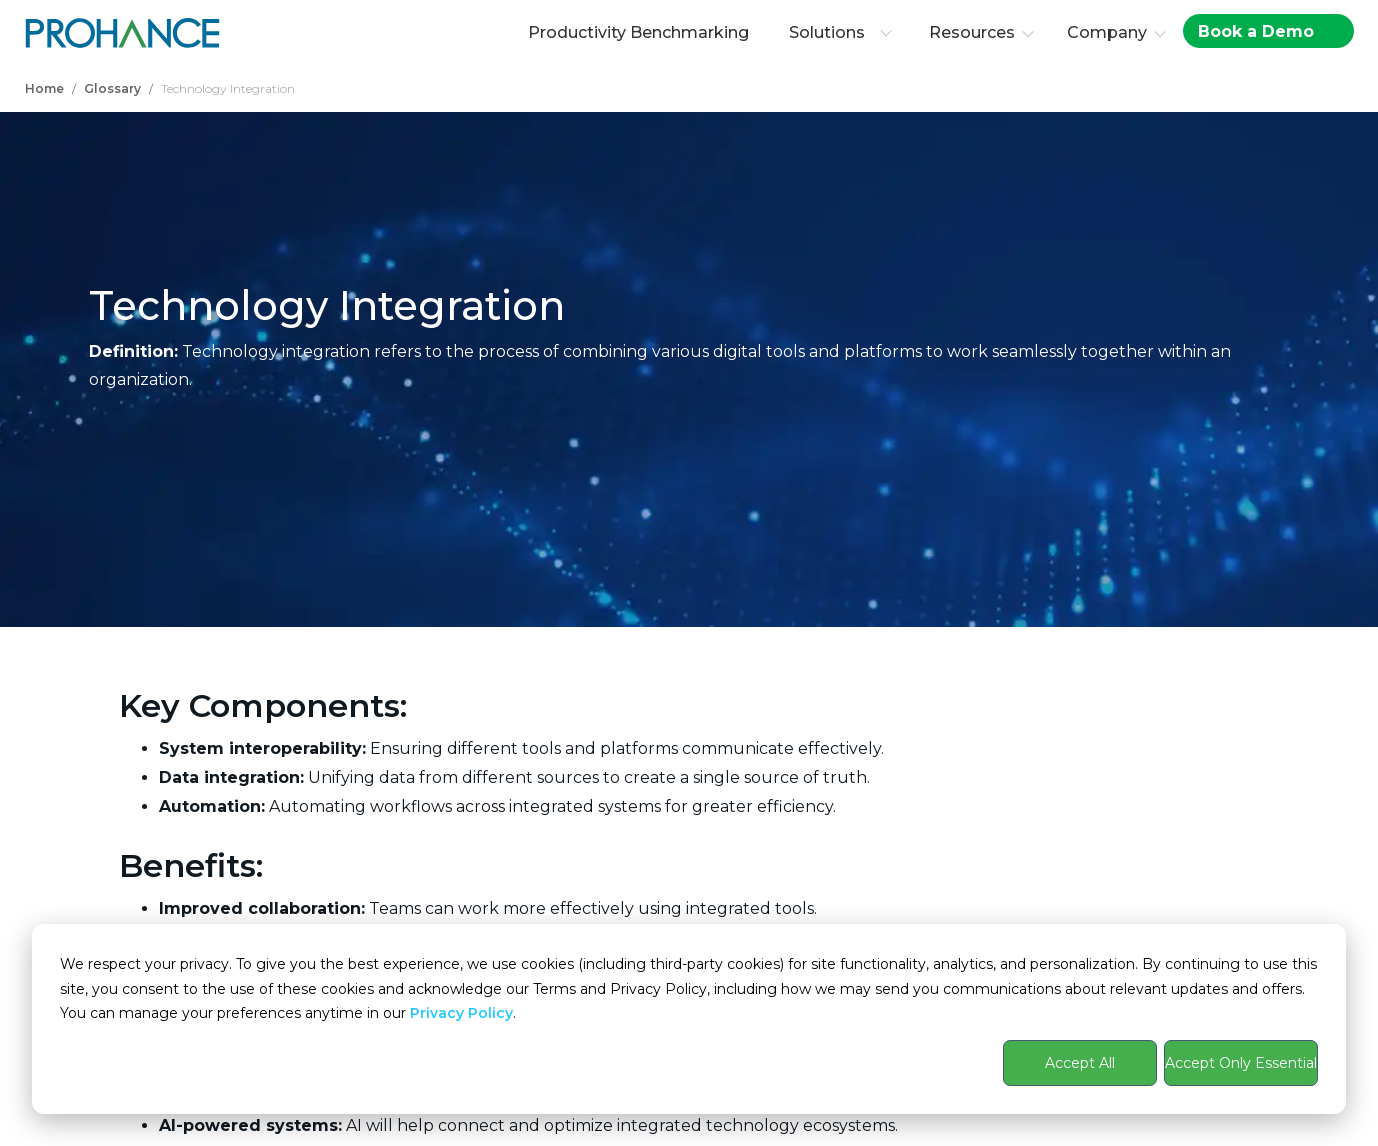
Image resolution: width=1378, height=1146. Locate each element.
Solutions (840, 32)
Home (44, 88)
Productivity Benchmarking (638, 32)
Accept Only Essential (1241, 1063)
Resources (972, 32)
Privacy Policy (461, 1013)
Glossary (112, 88)
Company (1107, 32)
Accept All (1080, 1063)
